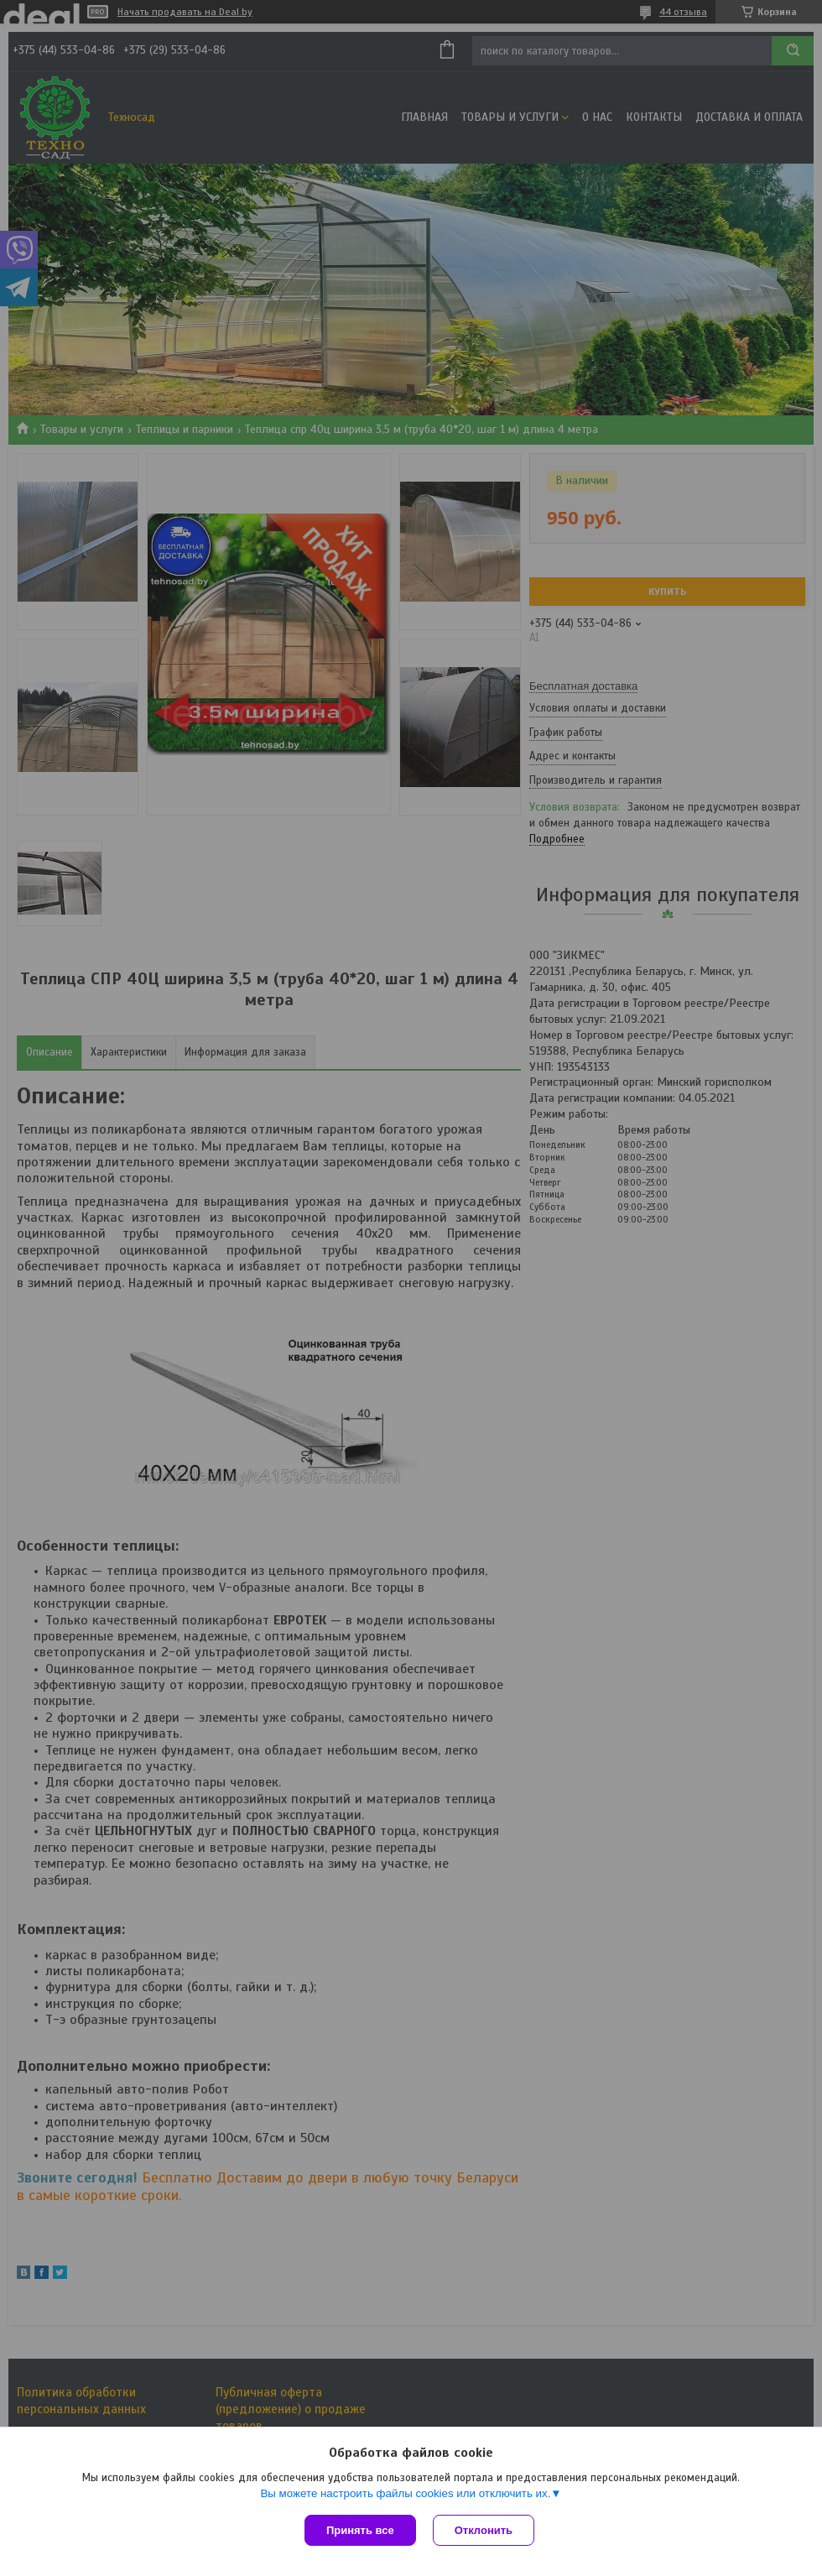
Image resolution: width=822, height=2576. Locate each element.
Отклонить (483, 2530)
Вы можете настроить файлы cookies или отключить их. (405, 2493)
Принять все (360, 2530)
